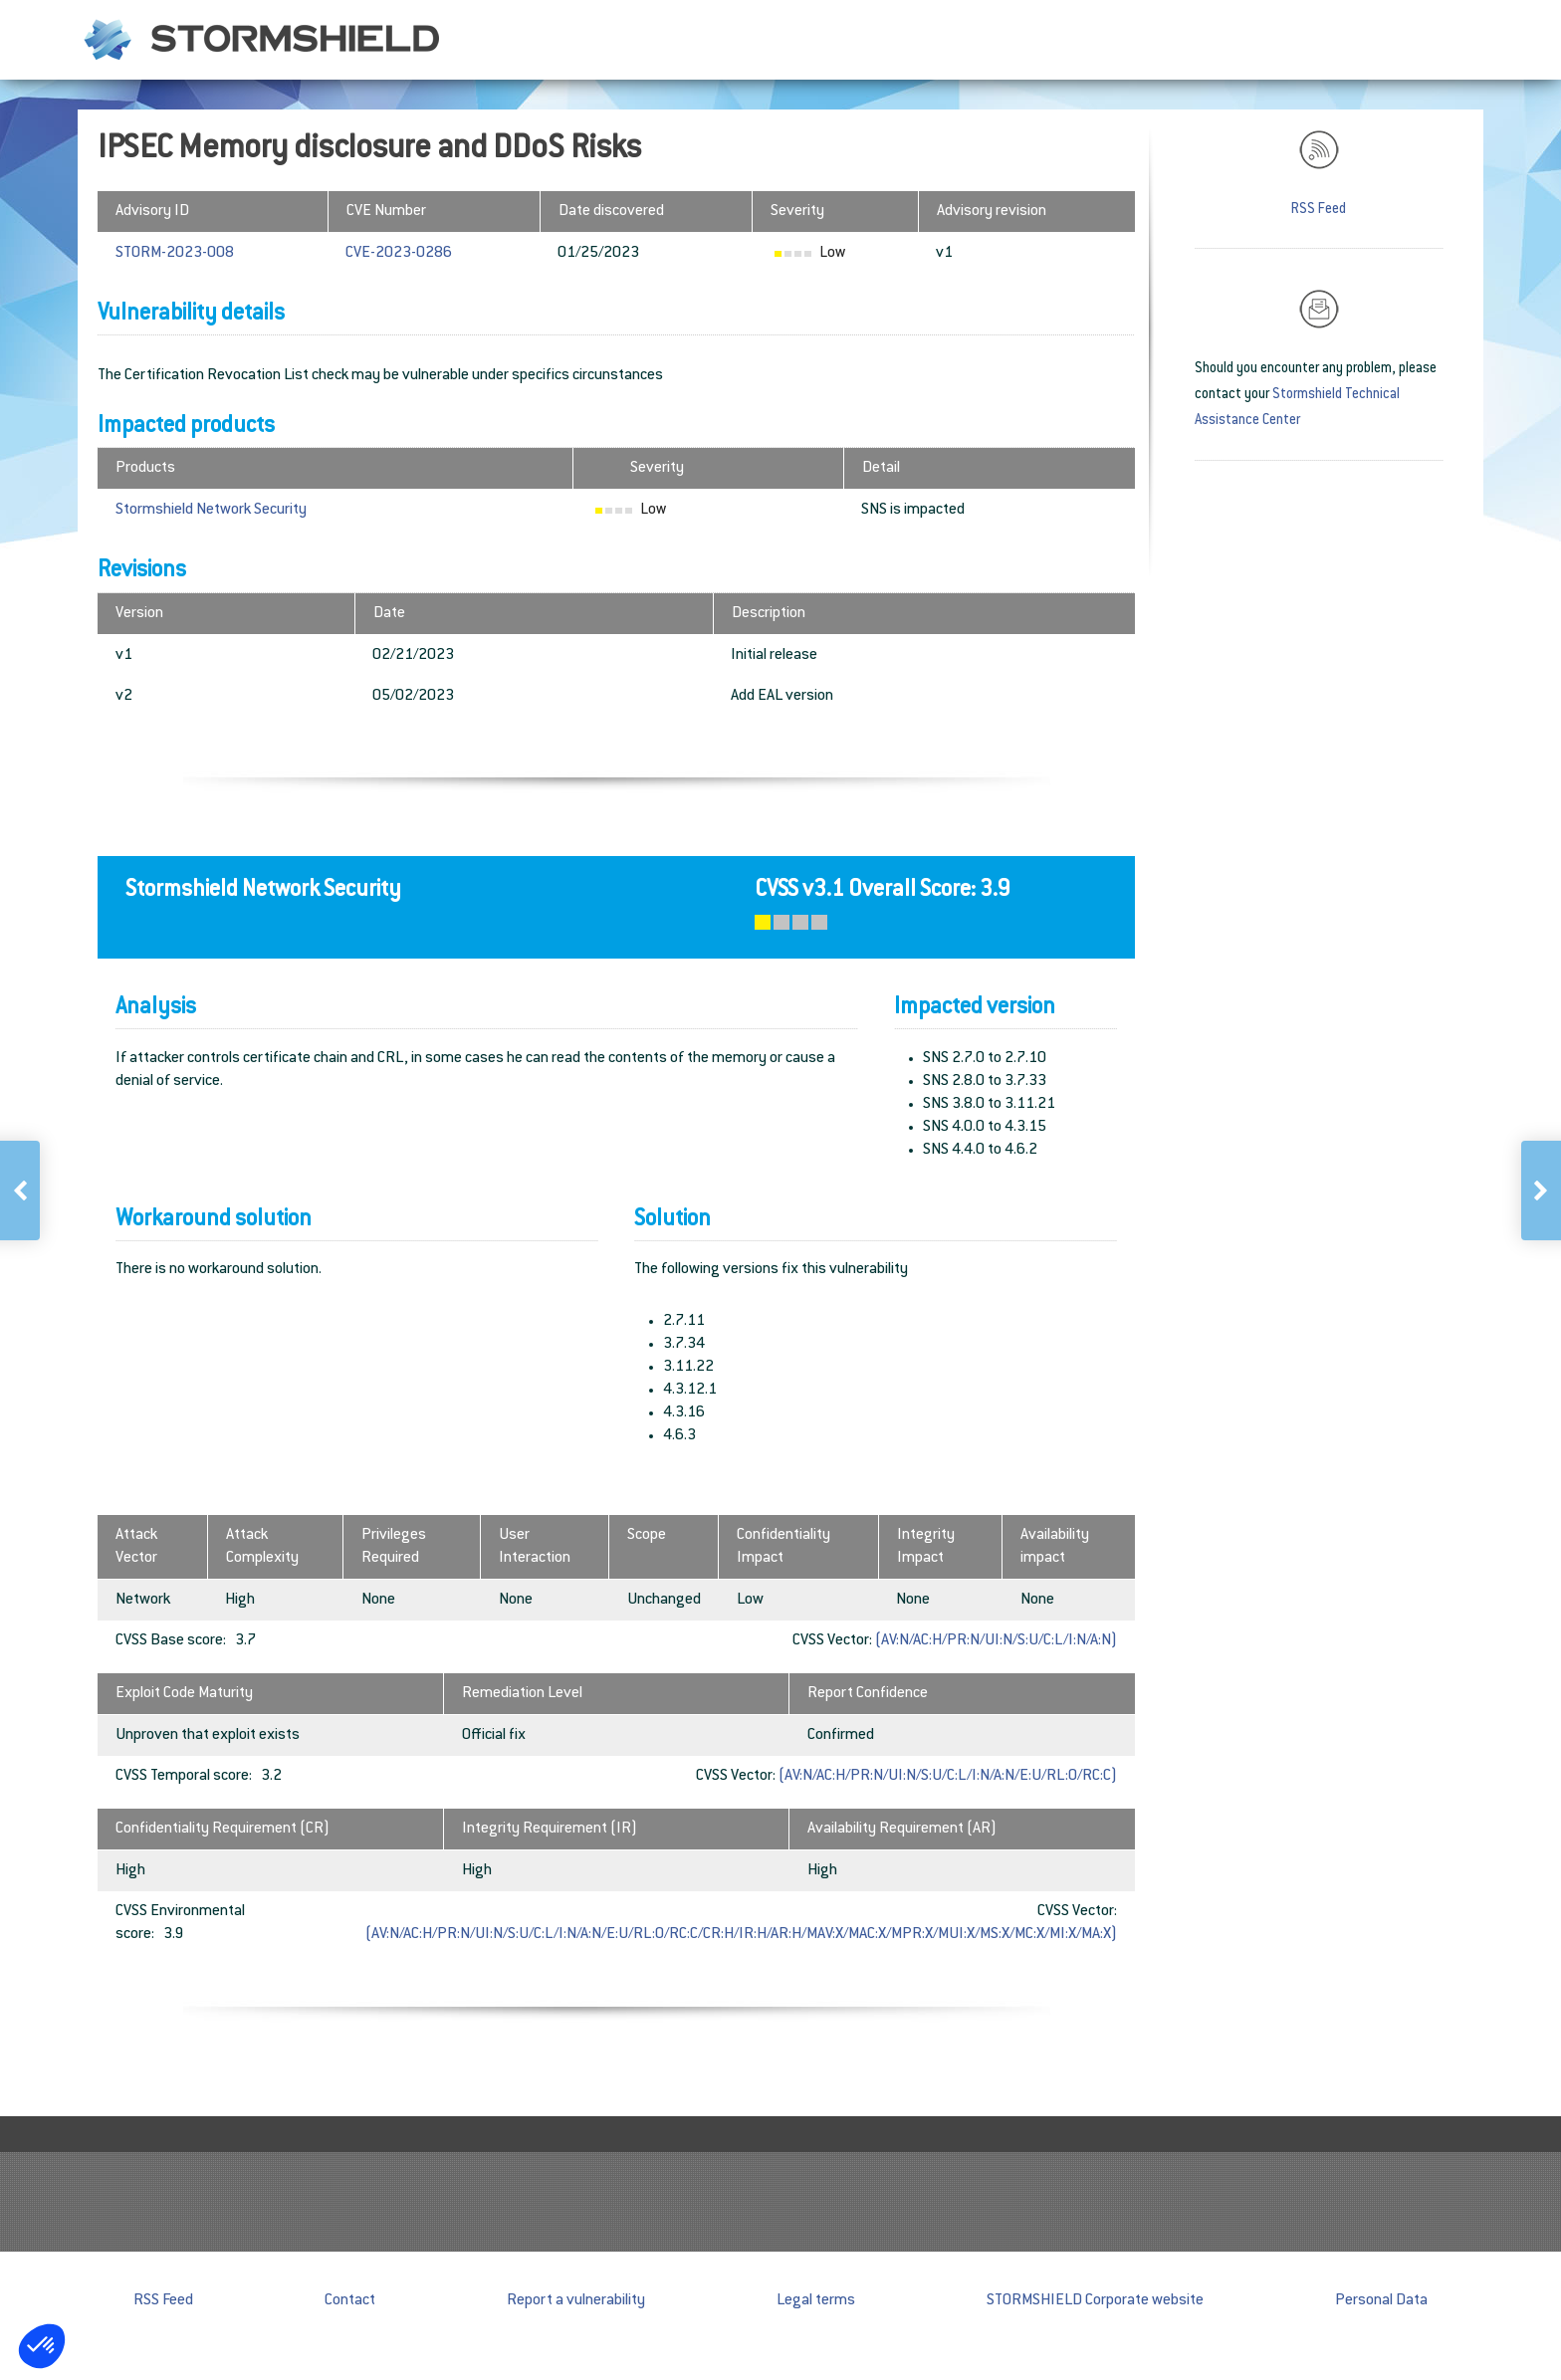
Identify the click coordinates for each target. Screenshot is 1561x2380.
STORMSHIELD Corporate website (1095, 2300)
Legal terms (816, 2300)
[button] (42, 2346)
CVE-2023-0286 (398, 253)
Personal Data (1381, 2300)
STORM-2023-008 (174, 253)
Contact (350, 2300)
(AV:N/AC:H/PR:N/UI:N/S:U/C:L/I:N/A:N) (996, 1640)
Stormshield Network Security (211, 510)
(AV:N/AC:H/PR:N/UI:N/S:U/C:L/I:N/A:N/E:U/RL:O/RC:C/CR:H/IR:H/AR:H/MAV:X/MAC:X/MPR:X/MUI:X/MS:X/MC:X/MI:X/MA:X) (741, 1934)
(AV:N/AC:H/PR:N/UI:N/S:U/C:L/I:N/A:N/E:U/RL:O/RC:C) (948, 1776)
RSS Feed (1318, 210)
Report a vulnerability (576, 2300)
